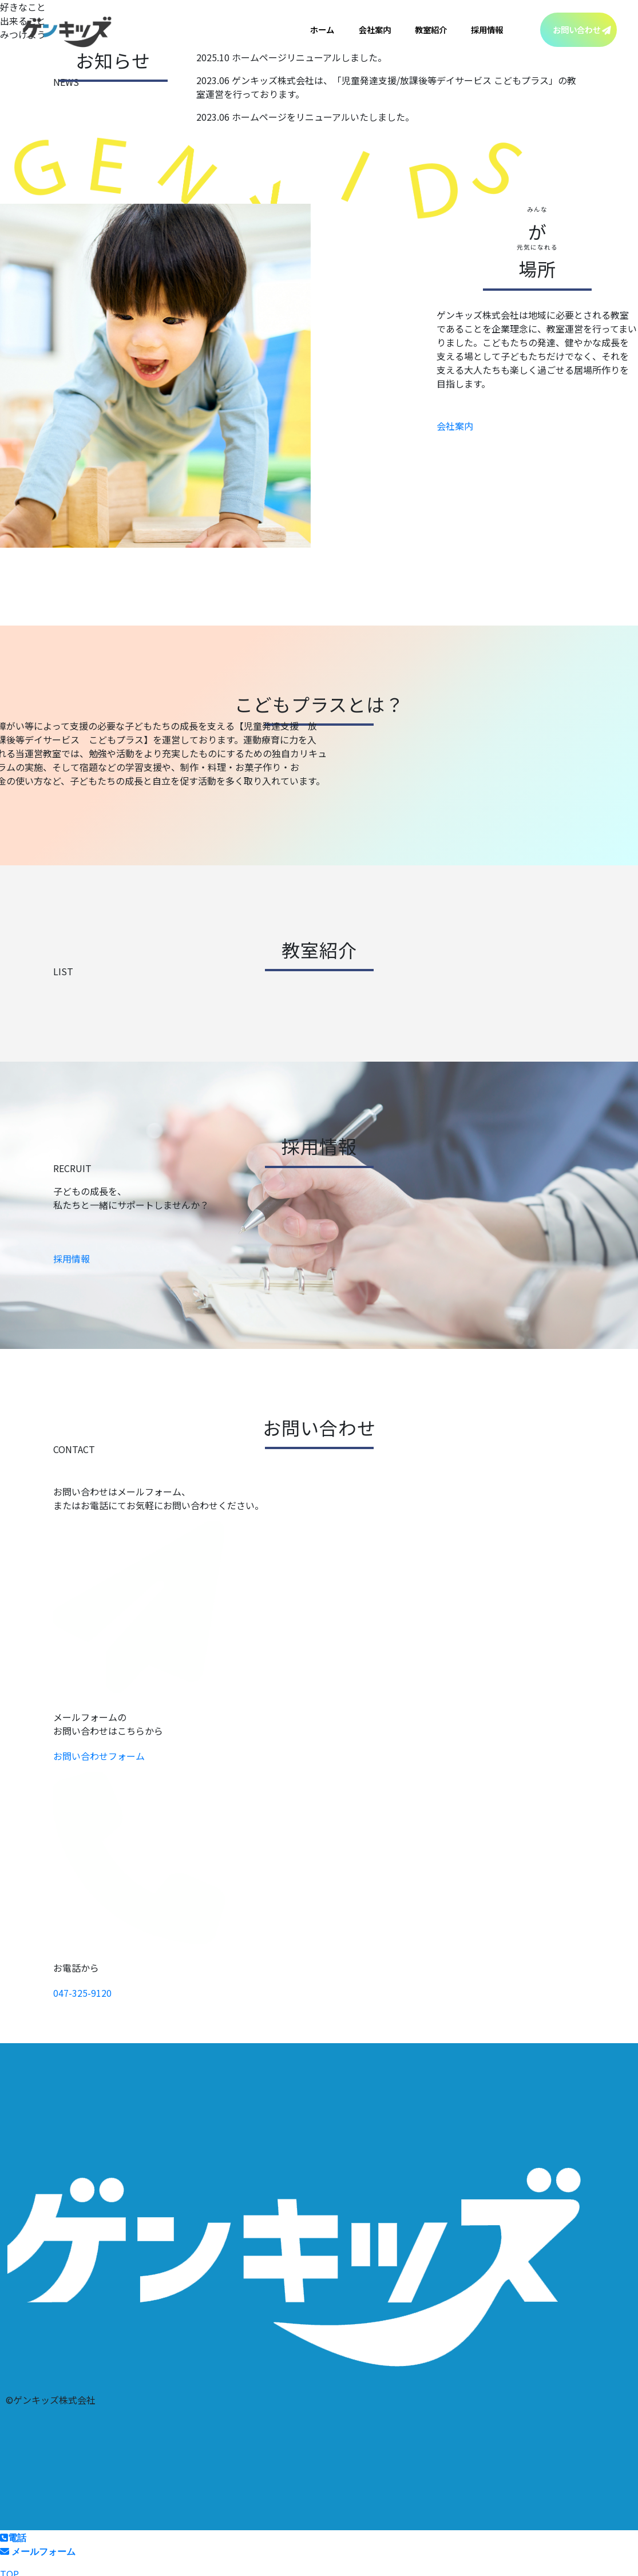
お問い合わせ (577, 29)
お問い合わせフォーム (99, 1756)
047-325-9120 (82, 1993)
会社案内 (375, 29)
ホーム (322, 29)
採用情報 (487, 29)
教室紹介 (431, 29)
